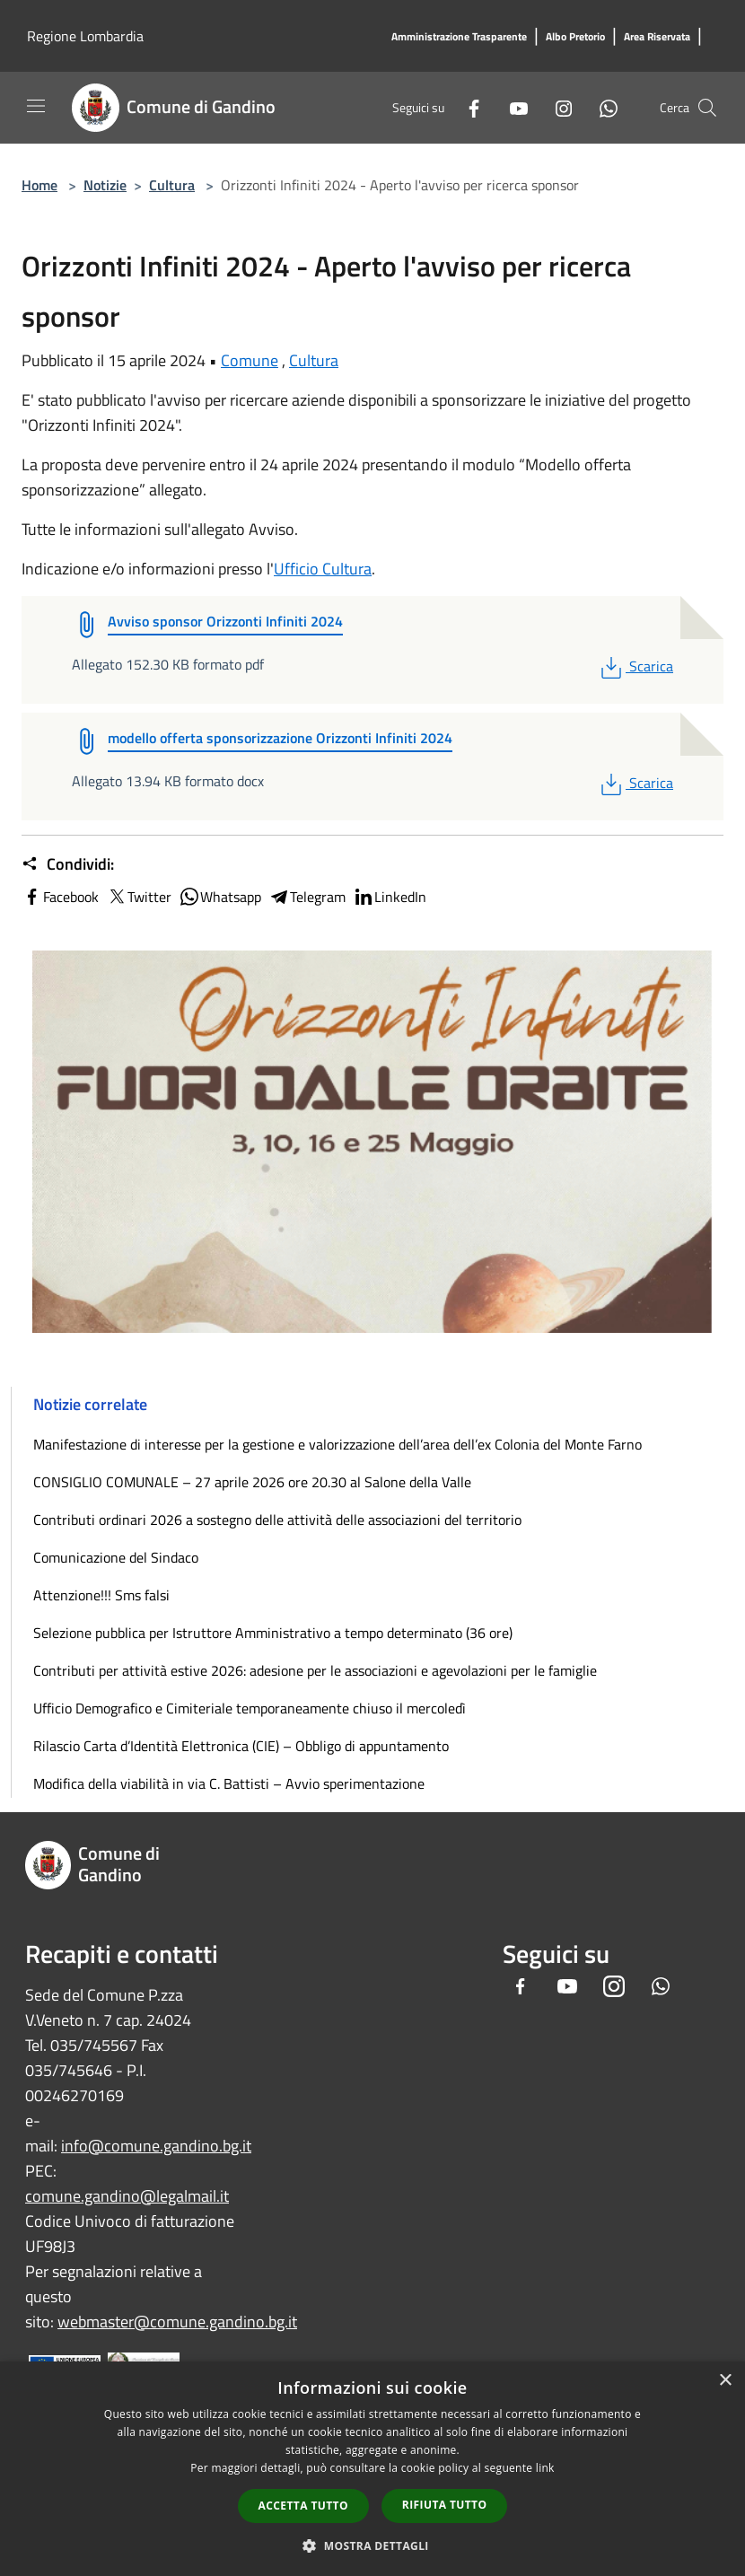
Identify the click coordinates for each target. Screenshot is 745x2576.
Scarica (635, 666)
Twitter (138, 896)
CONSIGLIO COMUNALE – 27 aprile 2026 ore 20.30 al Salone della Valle (252, 1482)
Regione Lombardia (85, 36)
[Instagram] (556, 107)
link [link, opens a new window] (545, 2467)
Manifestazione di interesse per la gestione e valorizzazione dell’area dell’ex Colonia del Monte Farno (337, 1444)
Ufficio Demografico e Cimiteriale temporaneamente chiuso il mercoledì (249, 1708)
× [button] (725, 2381)
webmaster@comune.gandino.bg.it (177, 2321)
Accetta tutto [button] (303, 2505)
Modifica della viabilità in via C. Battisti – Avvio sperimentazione (229, 1783)
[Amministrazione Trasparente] (459, 37)
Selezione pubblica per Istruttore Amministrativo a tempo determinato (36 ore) (273, 1632)
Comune (249, 360)
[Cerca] (707, 107)
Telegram (307, 896)
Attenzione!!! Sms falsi (101, 1595)
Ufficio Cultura (323, 568)
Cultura (172, 185)
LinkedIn (389, 896)
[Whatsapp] (601, 107)
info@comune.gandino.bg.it (156, 2146)
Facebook (60, 896)
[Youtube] (512, 107)
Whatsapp (220, 896)
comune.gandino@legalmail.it (127, 2196)
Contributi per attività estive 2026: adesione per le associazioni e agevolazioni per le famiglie (315, 1670)
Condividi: (68, 864)
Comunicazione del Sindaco (115, 1557)
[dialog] (372, 2468)
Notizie (105, 185)
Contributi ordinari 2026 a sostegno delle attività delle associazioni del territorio (277, 1519)
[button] (372, 2545)
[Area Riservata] (657, 37)
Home (39, 185)
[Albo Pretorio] (575, 37)
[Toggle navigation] (36, 106)
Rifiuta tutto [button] (444, 2504)
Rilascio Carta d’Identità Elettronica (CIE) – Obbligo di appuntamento (241, 1746)
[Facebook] (467, 107)
